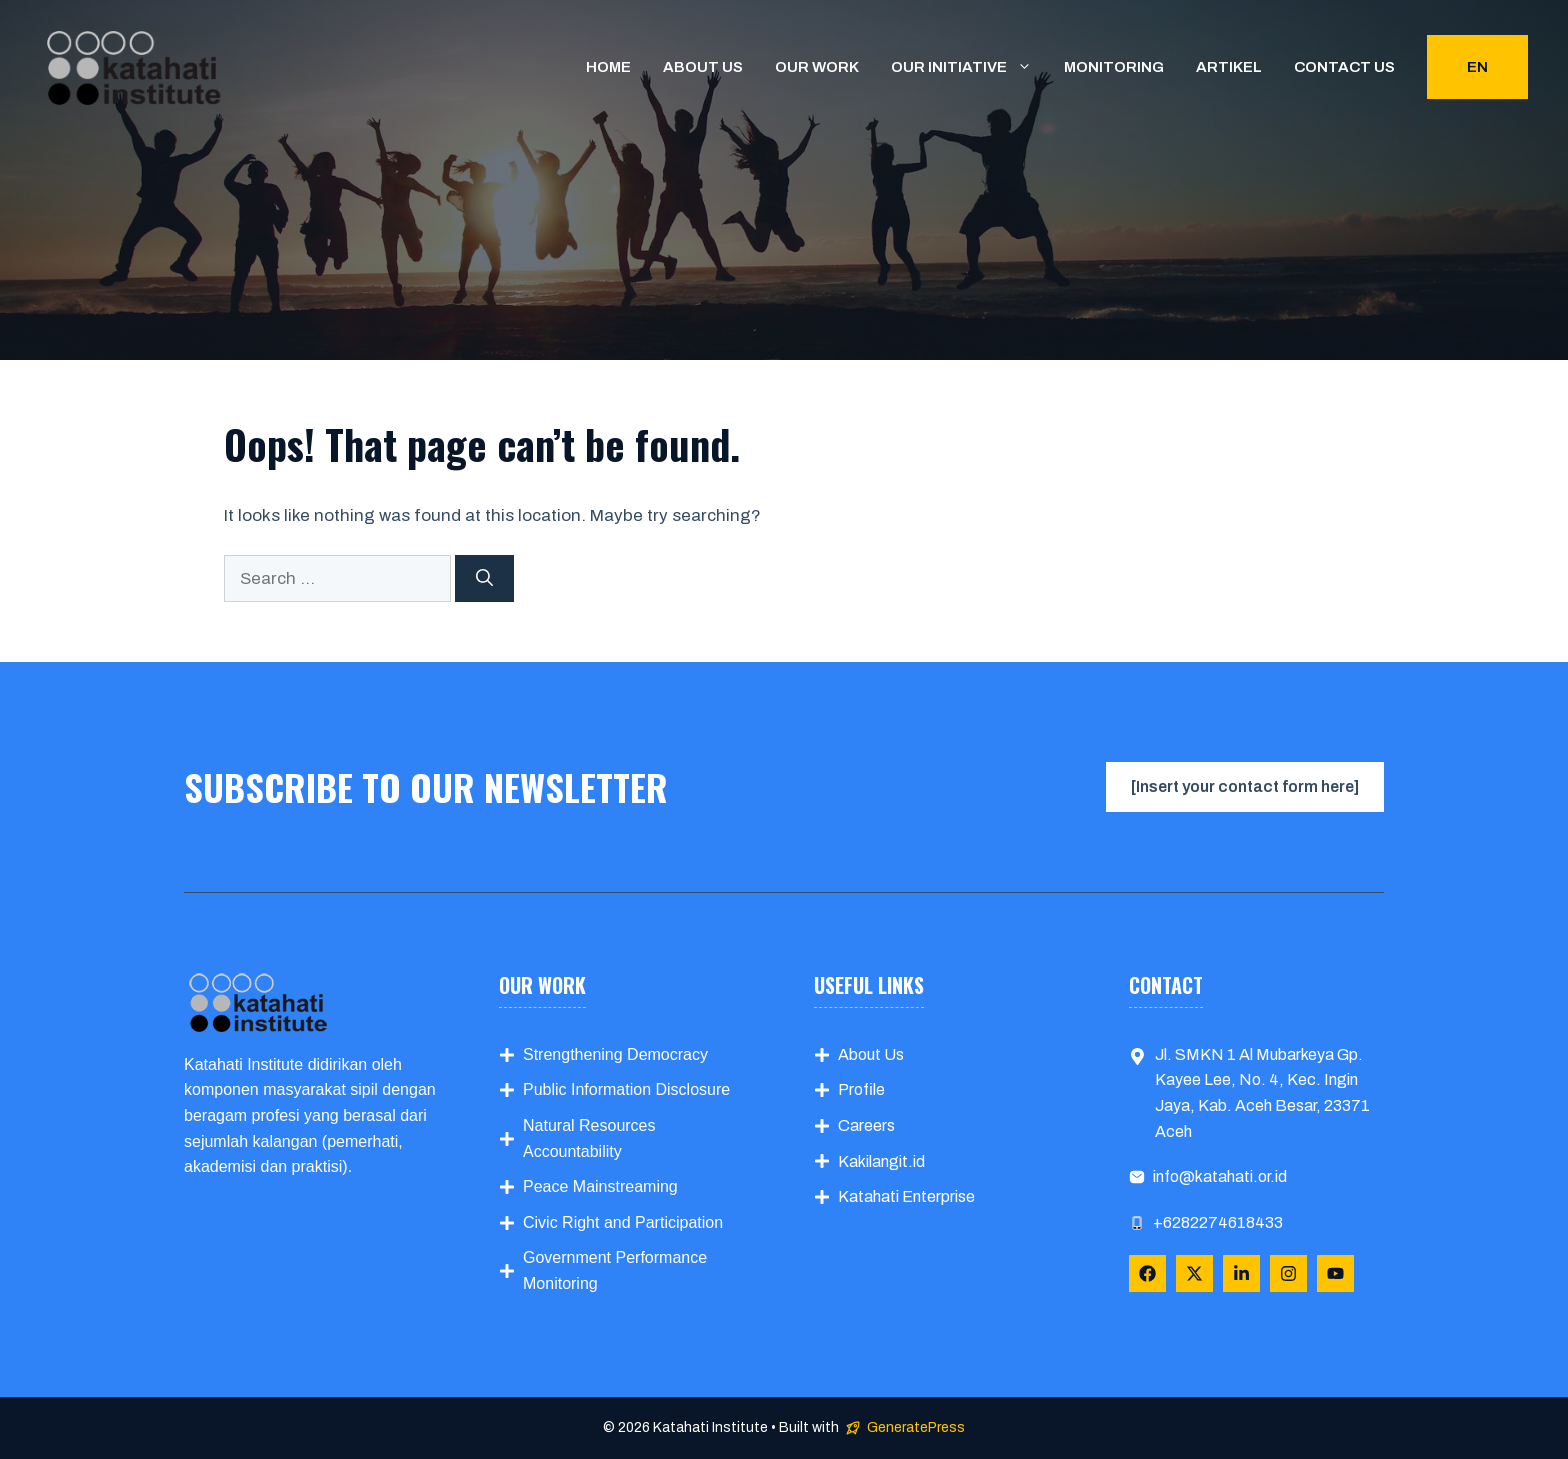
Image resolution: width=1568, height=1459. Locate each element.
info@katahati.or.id (1220, 1176)
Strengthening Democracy (615, 1054)
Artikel (1229, 67)
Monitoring (1114, 67)
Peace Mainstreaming (600, 1186)
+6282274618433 (1218, 1222)
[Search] (484, 579)
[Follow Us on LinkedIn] (1241, 1273)
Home (608, 67)
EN (1477, 67)
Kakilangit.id (881, 1161)
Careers (866, 1125)
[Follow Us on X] (1194, 1273)
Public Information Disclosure (626, 1089)
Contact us (1344, 67)
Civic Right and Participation (623, 1222)
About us (703, 67)
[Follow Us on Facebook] (1147, 1273)
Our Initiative (969, 67)
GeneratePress (916, 1427)
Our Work (817, 67)
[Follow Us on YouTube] (1335, 1273)
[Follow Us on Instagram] (1288, 1273)
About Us (871, 1054)
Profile (861, 1089)
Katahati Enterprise (906, 1196)
